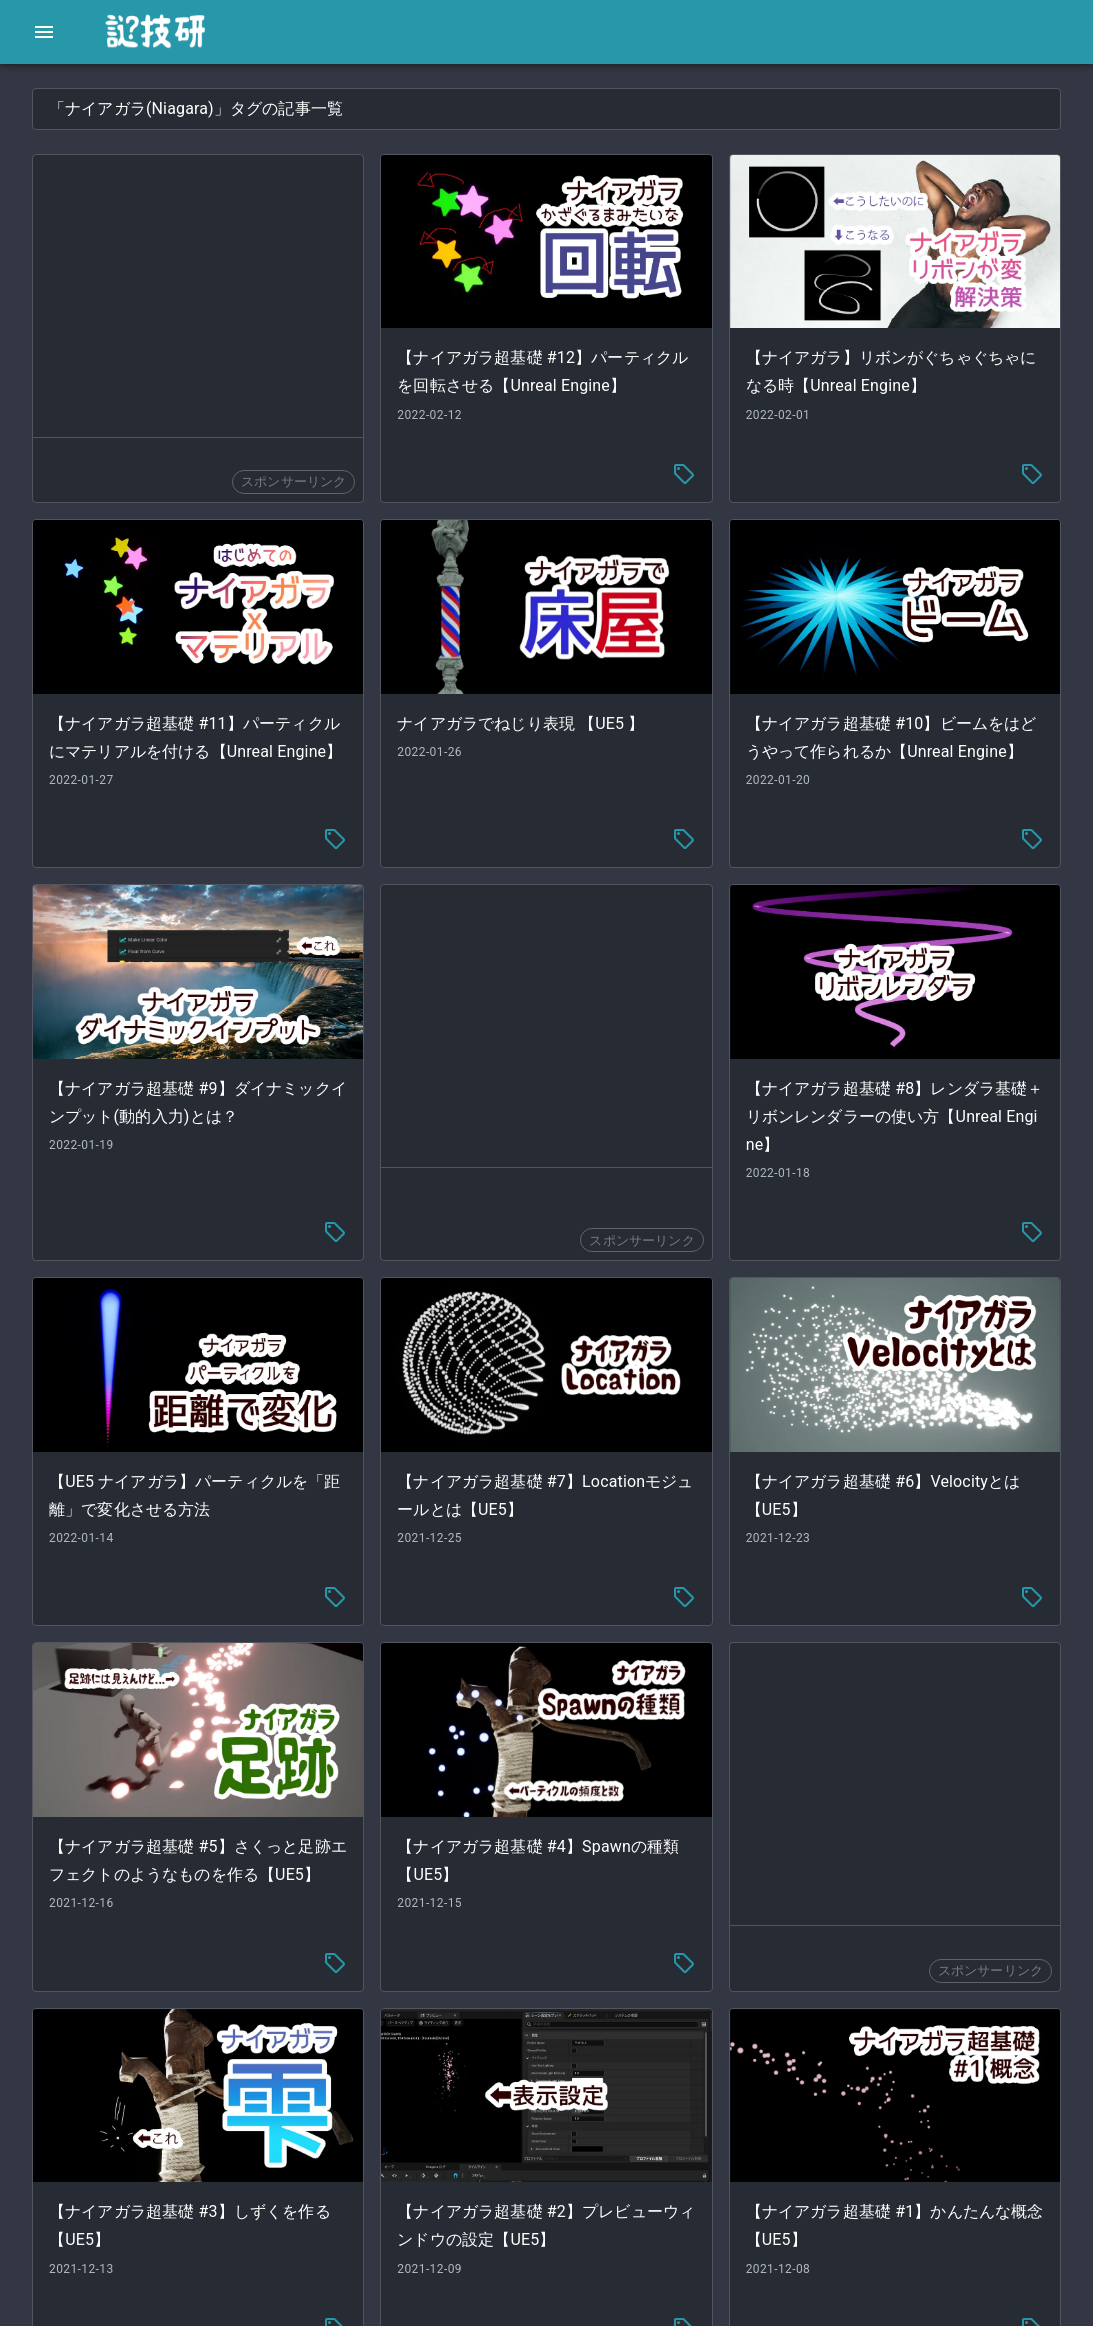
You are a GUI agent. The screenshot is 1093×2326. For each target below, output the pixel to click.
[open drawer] (44, 32)
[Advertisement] (474, 296)
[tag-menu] (784, 450)
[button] (149, 96)
